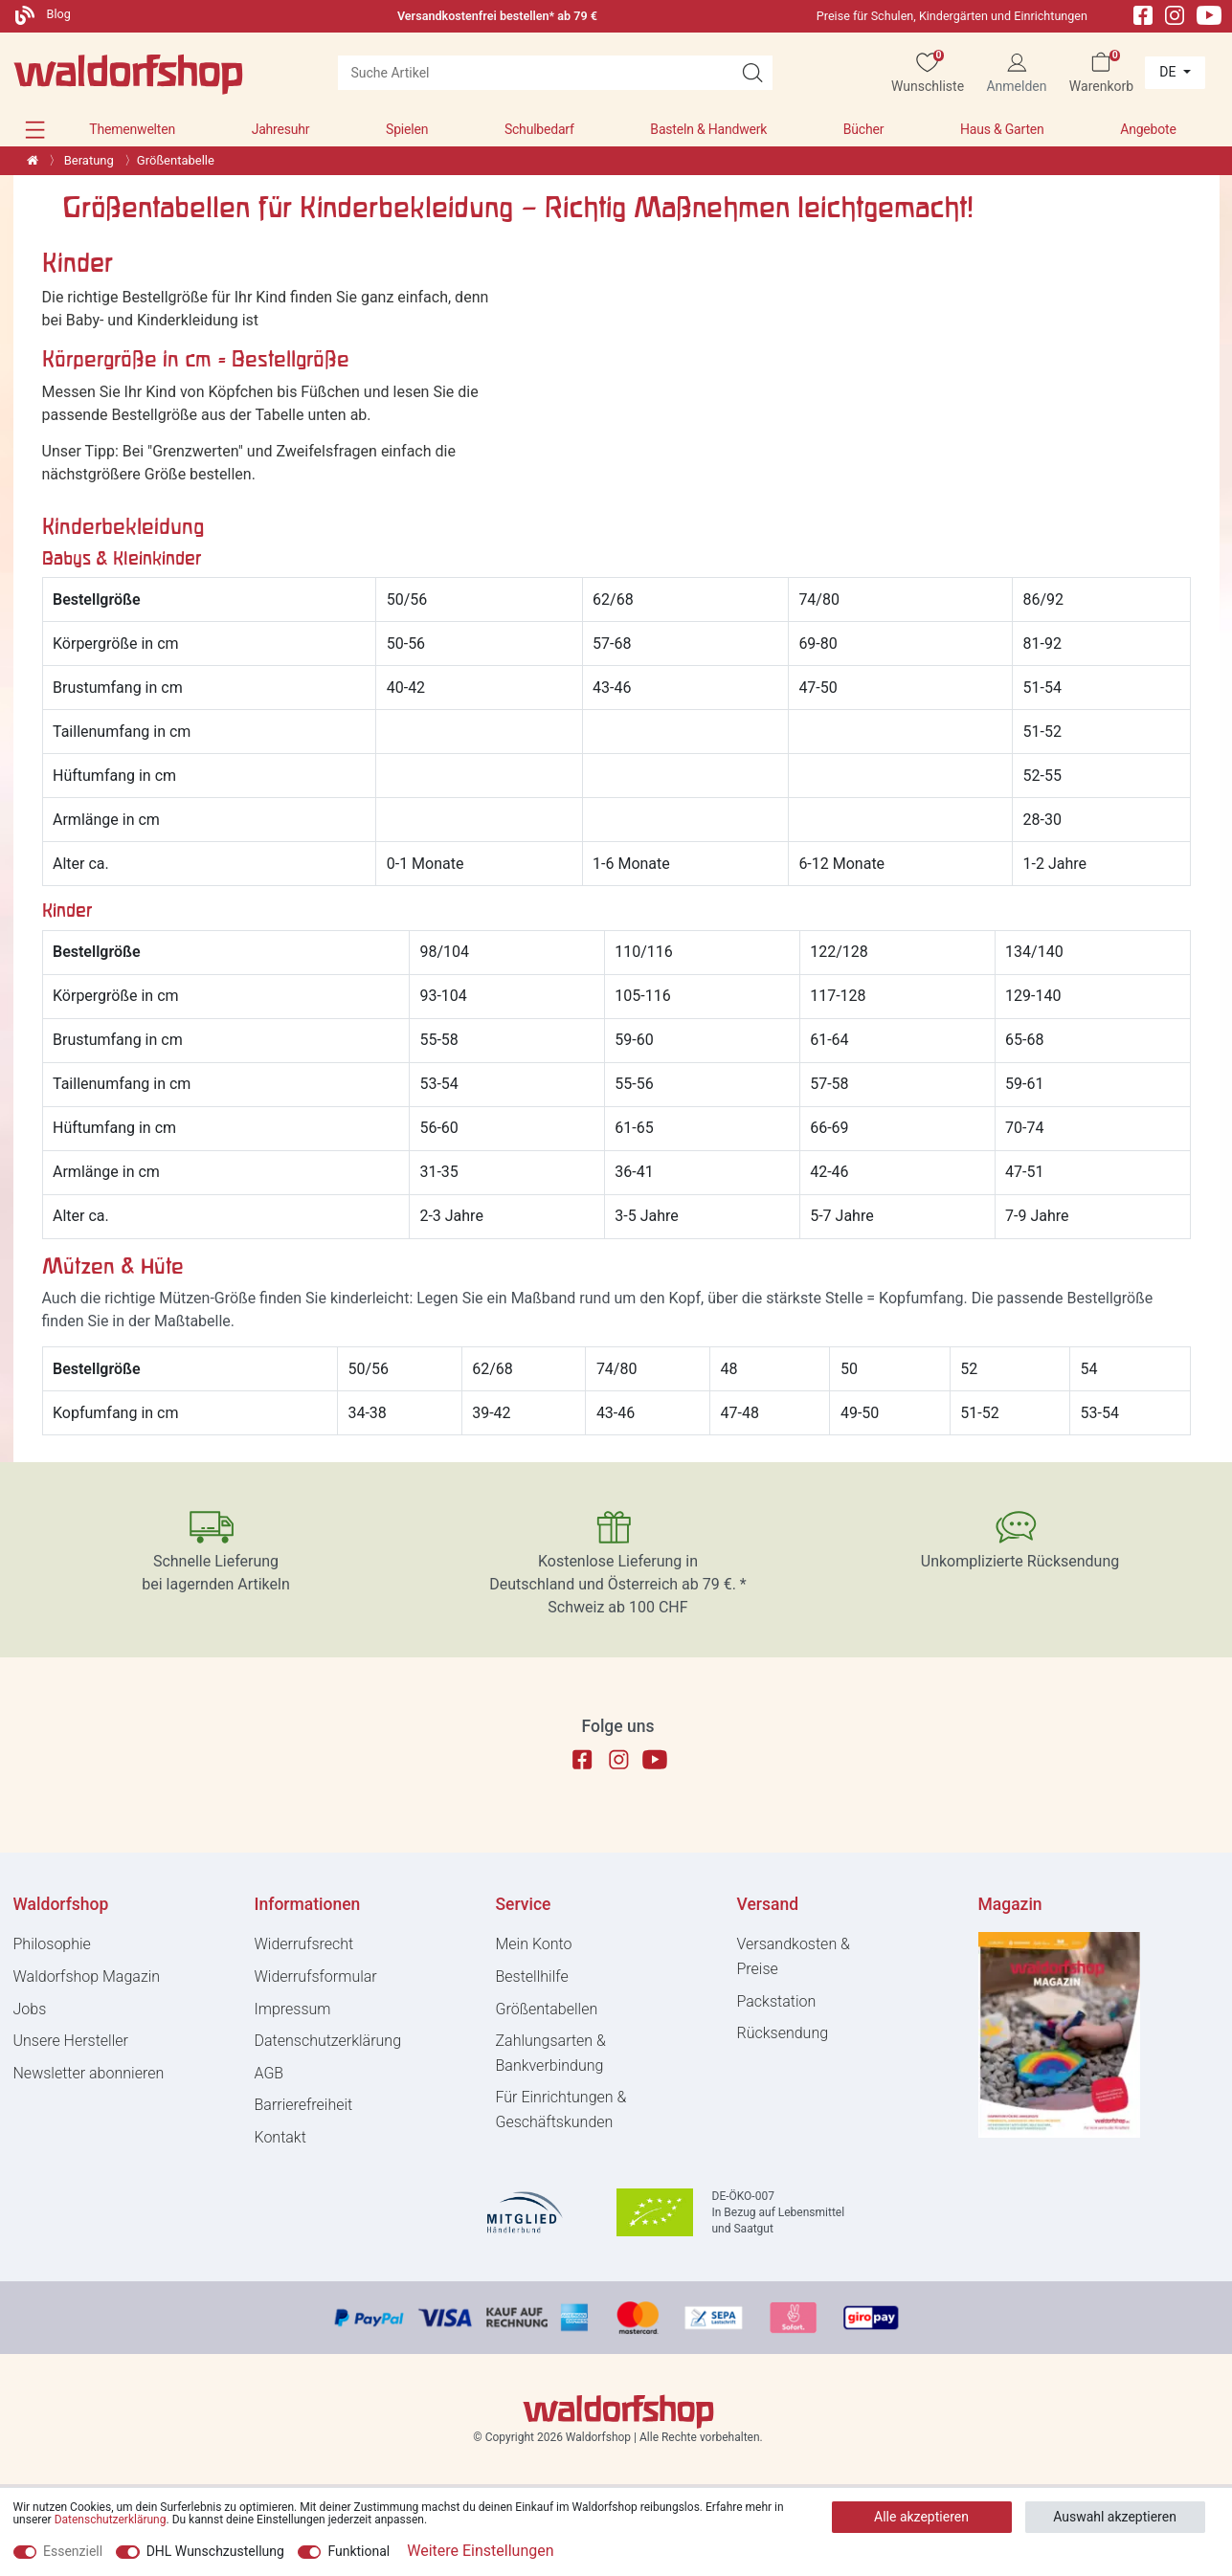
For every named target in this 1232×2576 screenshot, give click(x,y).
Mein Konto (534, 1944)
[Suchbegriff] (535, 73)
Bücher (863, 129)
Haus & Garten (1002, 129)
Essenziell (72, 2551)
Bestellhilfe (532, 1976)
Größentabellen (547, 2009)
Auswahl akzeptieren (1114, 2516)
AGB (269, 2073)
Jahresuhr (281, 129)
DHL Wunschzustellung (215, 2551)
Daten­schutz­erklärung (328, 2041)
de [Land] (1169, 71)
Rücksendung (783, 2033)
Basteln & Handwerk (708, 129)
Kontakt (280, 2137)
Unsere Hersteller (70, 2041)
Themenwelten (132, 129)
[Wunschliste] (927, 73)
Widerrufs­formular (316, 1976)
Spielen (407, 129)
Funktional (358, 2551)
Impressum (293, 2009)
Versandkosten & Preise (793, 1956)
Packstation (777, 2001)
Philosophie (52, 1944)
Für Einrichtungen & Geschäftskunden (561, 2109)
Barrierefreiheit (304, 2105)
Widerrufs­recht (304, 1944)
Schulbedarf (539, 129)
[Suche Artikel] (752, 73)
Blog (43, 14)
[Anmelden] (1016, 73)
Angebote (1148, 129)
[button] (35, 129)
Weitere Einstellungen (480, 2551)
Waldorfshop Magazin (87, 1976)
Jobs (30, 2009)
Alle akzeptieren (921, 2516)
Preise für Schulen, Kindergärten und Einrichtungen (952, 16)
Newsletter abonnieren (89, 2073)
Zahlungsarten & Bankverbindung (551, 2053)
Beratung (87, 160)
